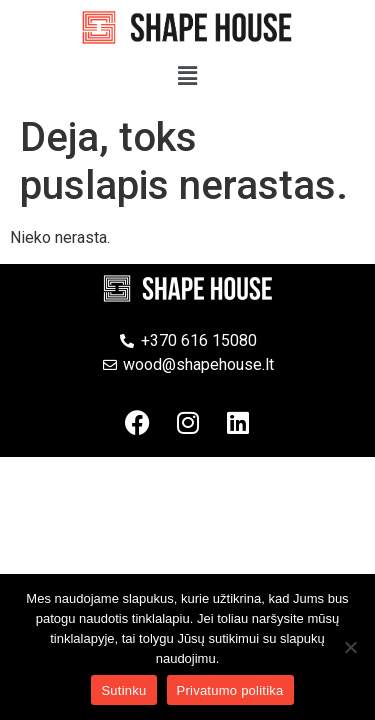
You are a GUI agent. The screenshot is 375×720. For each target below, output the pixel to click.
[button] (187, 76)
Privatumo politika (230, 690)
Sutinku (123, 690)
